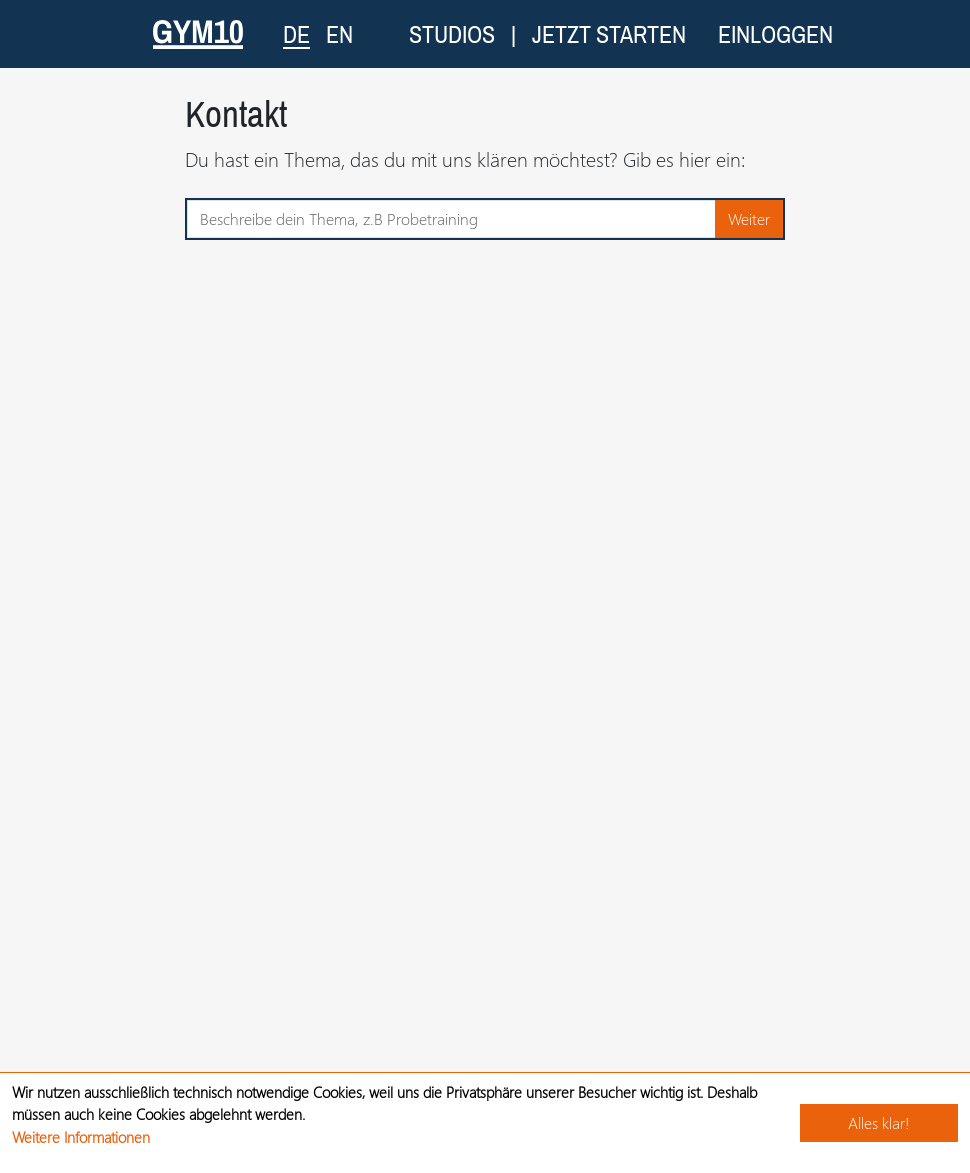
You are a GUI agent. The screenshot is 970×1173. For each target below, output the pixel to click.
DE (296, 33)
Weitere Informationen (81, 1137)
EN (339, 34)
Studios (452, 34)
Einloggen (775, 34)
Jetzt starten (609, 34)
